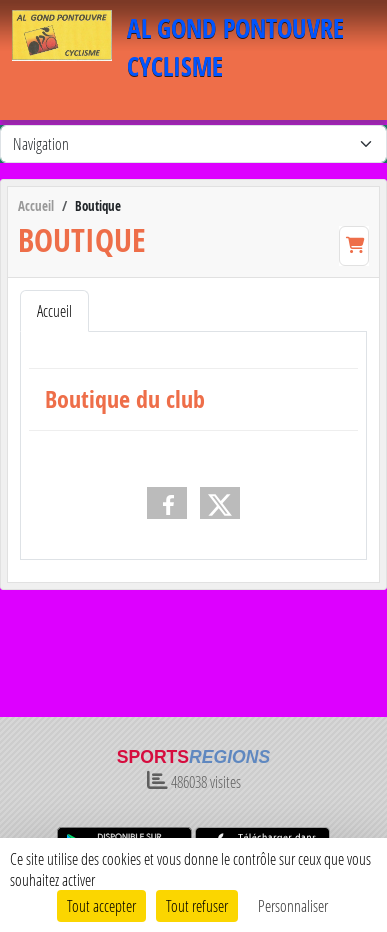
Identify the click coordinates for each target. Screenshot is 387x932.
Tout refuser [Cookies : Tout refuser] (197, 905)
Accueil (54, 310)
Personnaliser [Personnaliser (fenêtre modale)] (293, 905)
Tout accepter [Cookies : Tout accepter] (101, 905)
